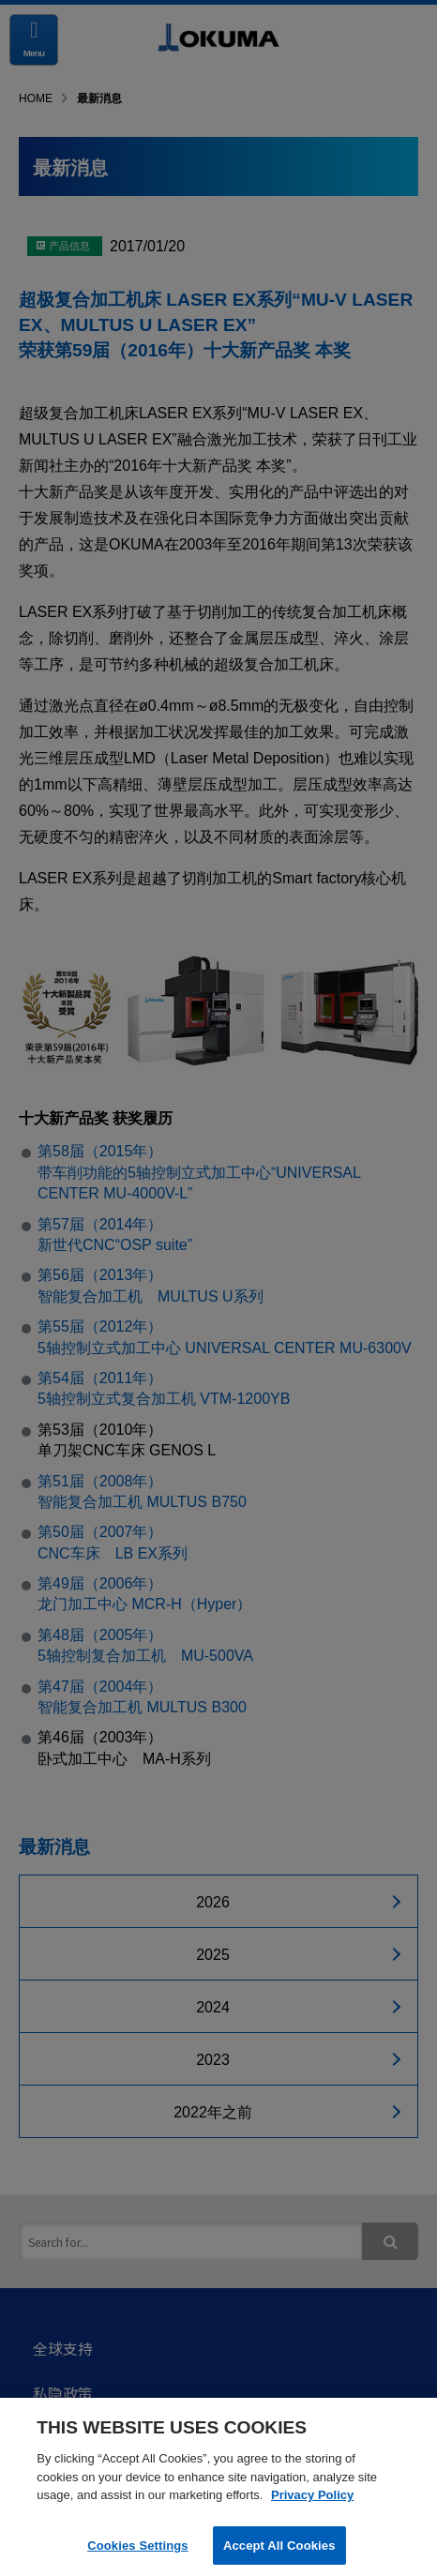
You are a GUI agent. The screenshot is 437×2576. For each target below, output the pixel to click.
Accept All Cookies (279, 2551)
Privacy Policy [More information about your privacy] (312, 2500)
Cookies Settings (137, 2551)
